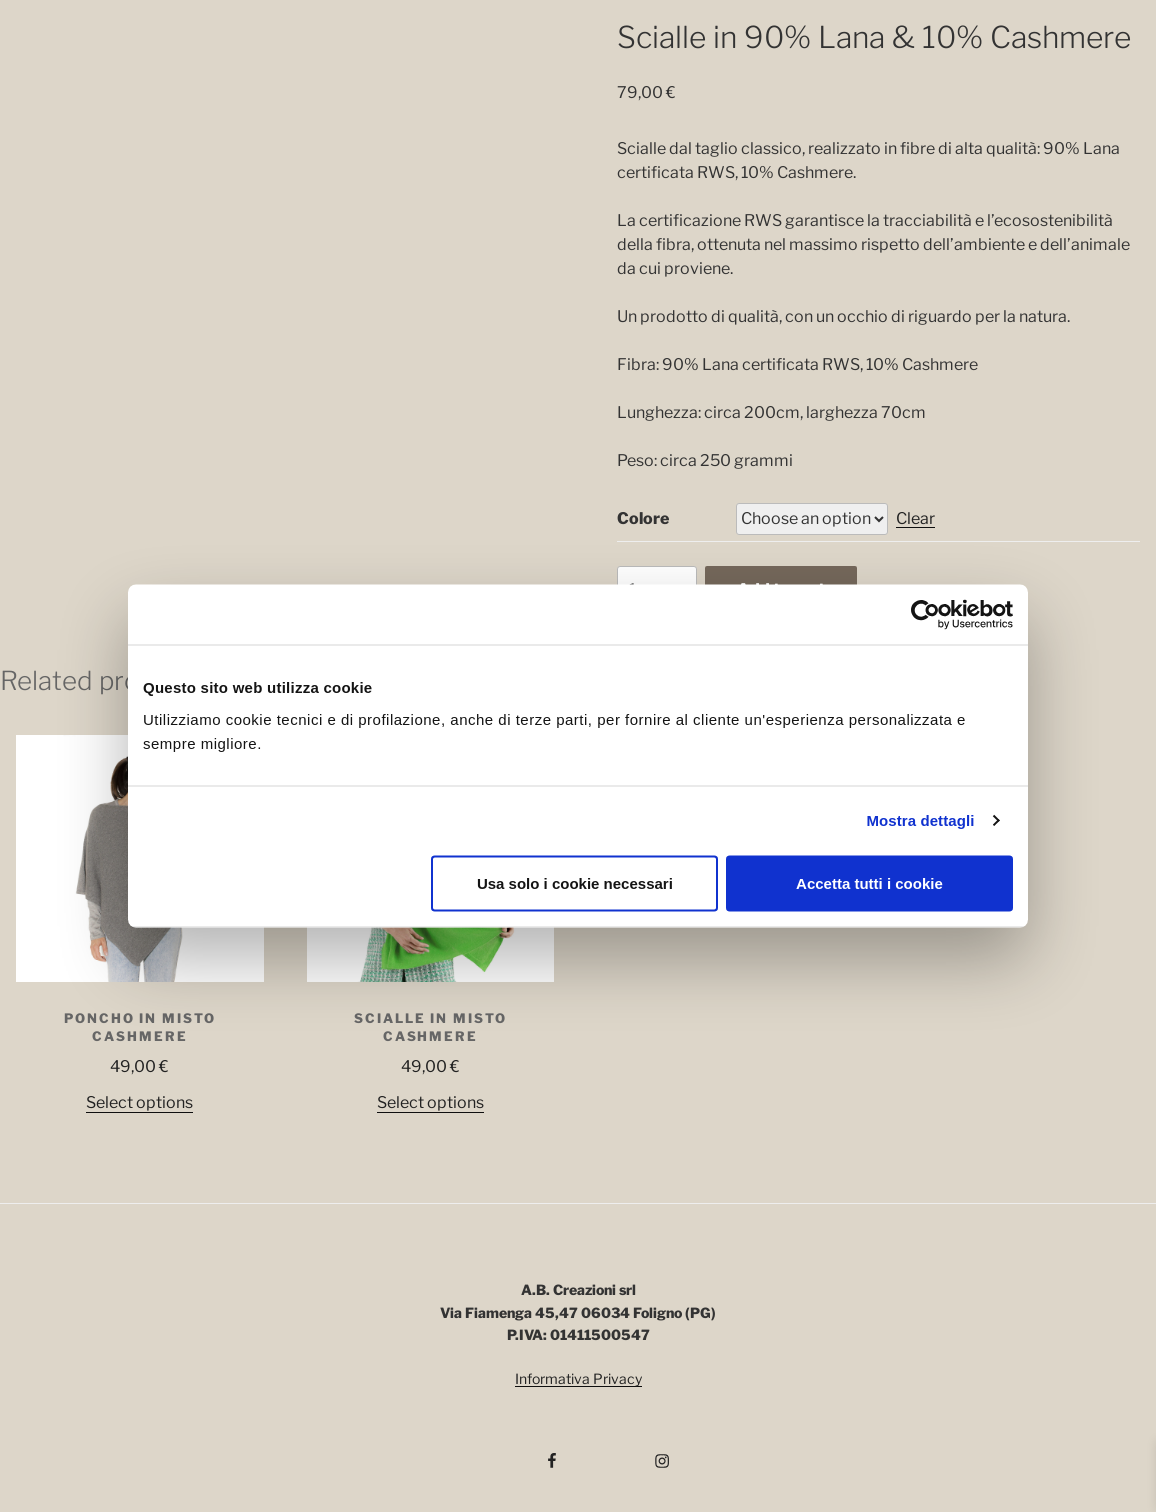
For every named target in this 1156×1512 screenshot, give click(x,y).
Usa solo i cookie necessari (575, 882)
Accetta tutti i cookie (869, 882)
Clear (915, 518)
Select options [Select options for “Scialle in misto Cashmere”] (430, 1102)
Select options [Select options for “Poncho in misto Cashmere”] (139, 1102)
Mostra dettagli (920, 820)
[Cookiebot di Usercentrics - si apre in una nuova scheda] (925, 615)
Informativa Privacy (578, 1378)
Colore (643, 518)
